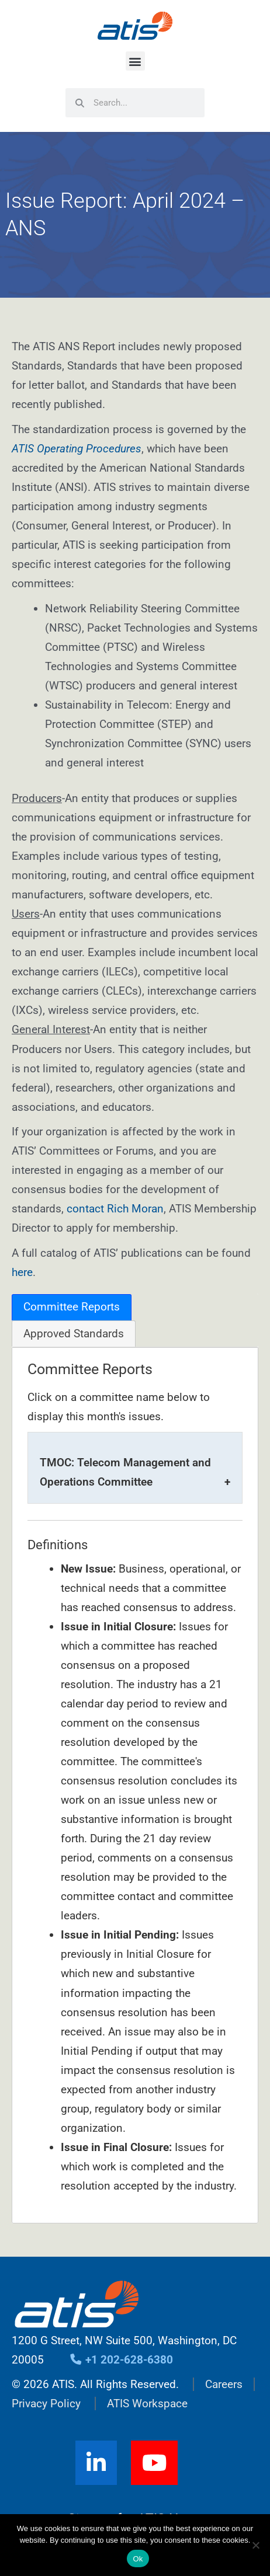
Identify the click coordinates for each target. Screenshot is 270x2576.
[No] (255, 2545)
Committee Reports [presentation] (71, 1306)
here (22, 1272)
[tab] (71, 1307)
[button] (135, 61)
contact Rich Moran (115, 1208)
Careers (224, 2384)
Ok (138, 2558)
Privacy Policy (46, 2403)
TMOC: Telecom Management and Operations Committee (125, 1472)
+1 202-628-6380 (121, 2359)
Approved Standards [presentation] (73, 1333)
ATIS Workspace (147, 2403)
